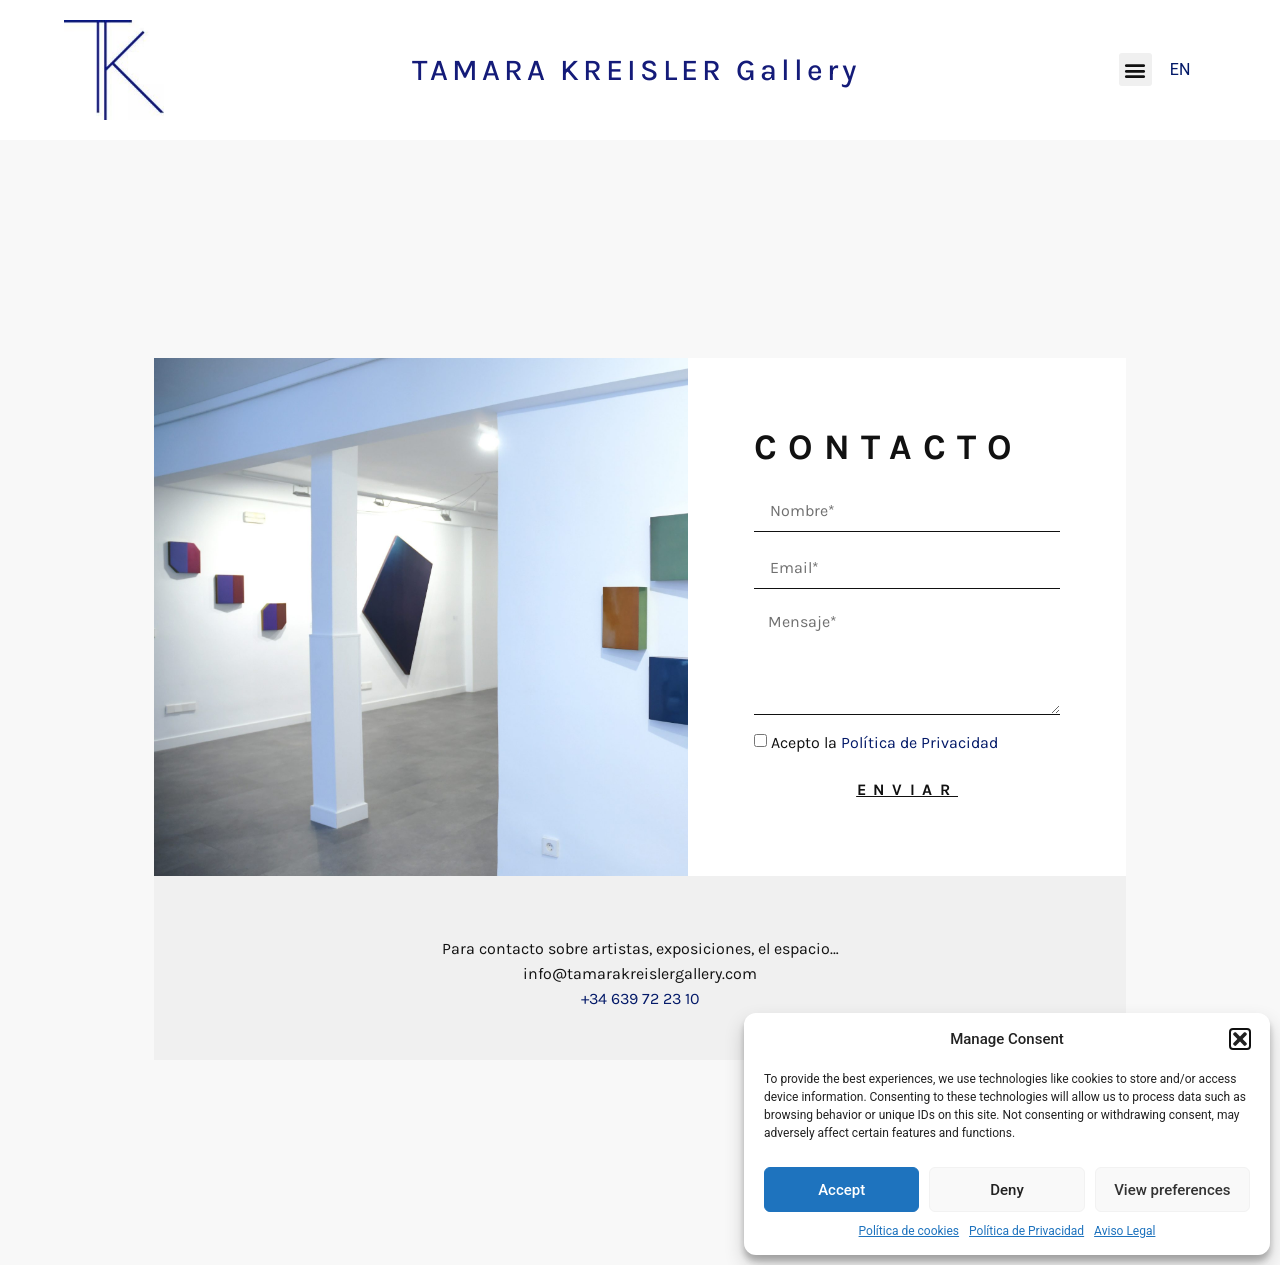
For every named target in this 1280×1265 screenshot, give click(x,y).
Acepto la (884, 742)
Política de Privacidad (1026, 1231)
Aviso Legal (1124, 1231)
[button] (1240, 1039)
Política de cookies (909, 1231)
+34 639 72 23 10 (640, 998)
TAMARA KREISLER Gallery (636, 70)
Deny (1007, 1190)
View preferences (1172, 1190)
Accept (841, 1190)
